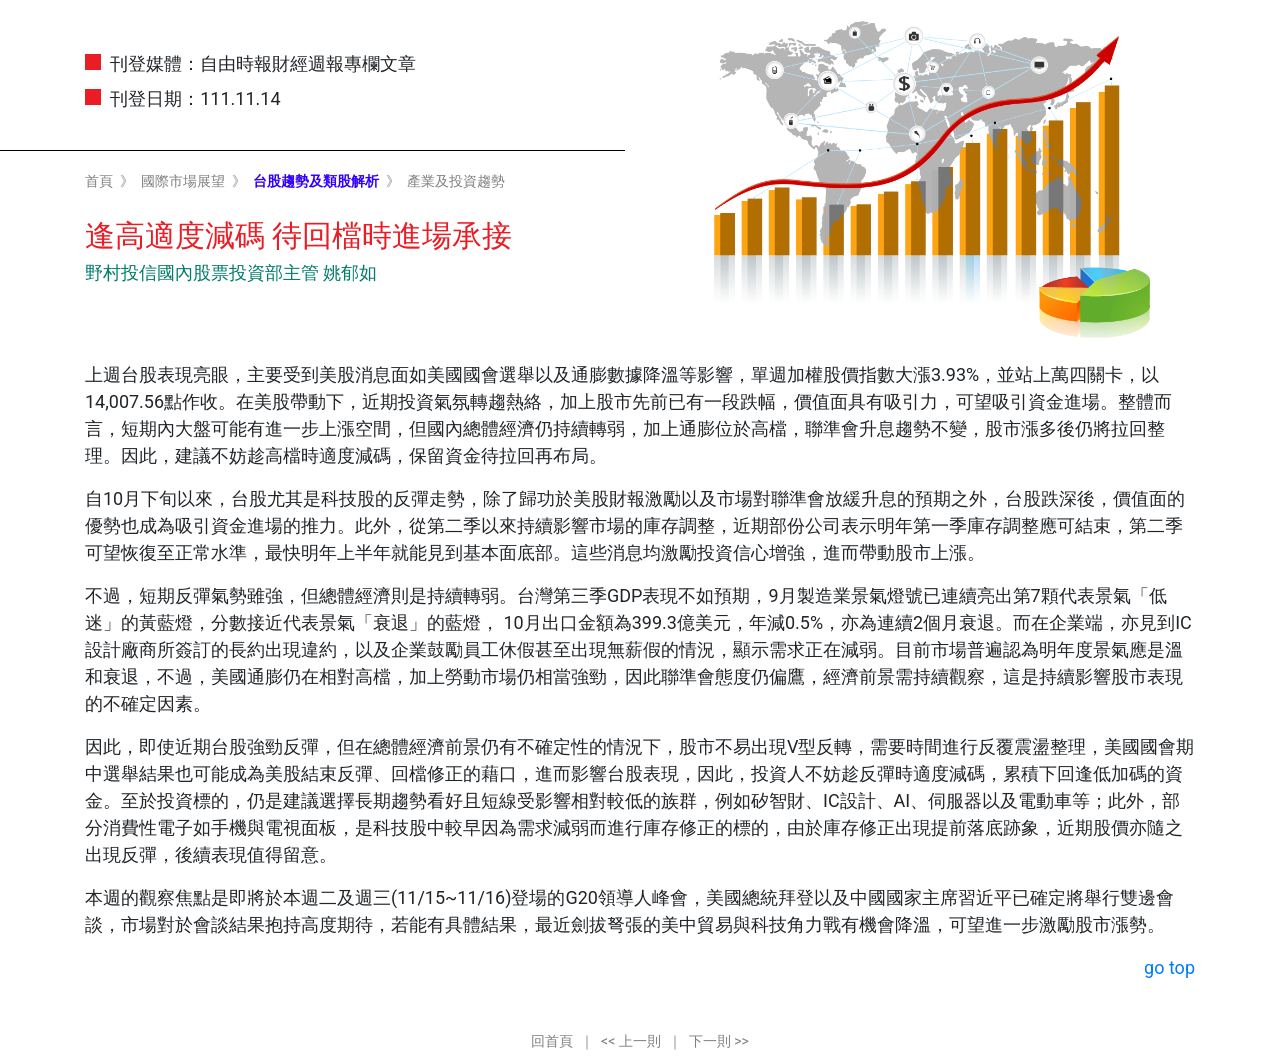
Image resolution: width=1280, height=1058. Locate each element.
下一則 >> (719, 1041)
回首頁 (552, 1041)
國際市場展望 (183, 181)
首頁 (99, 181)
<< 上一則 (631, 1041)
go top (1169, 967)
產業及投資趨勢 (456, 181)
